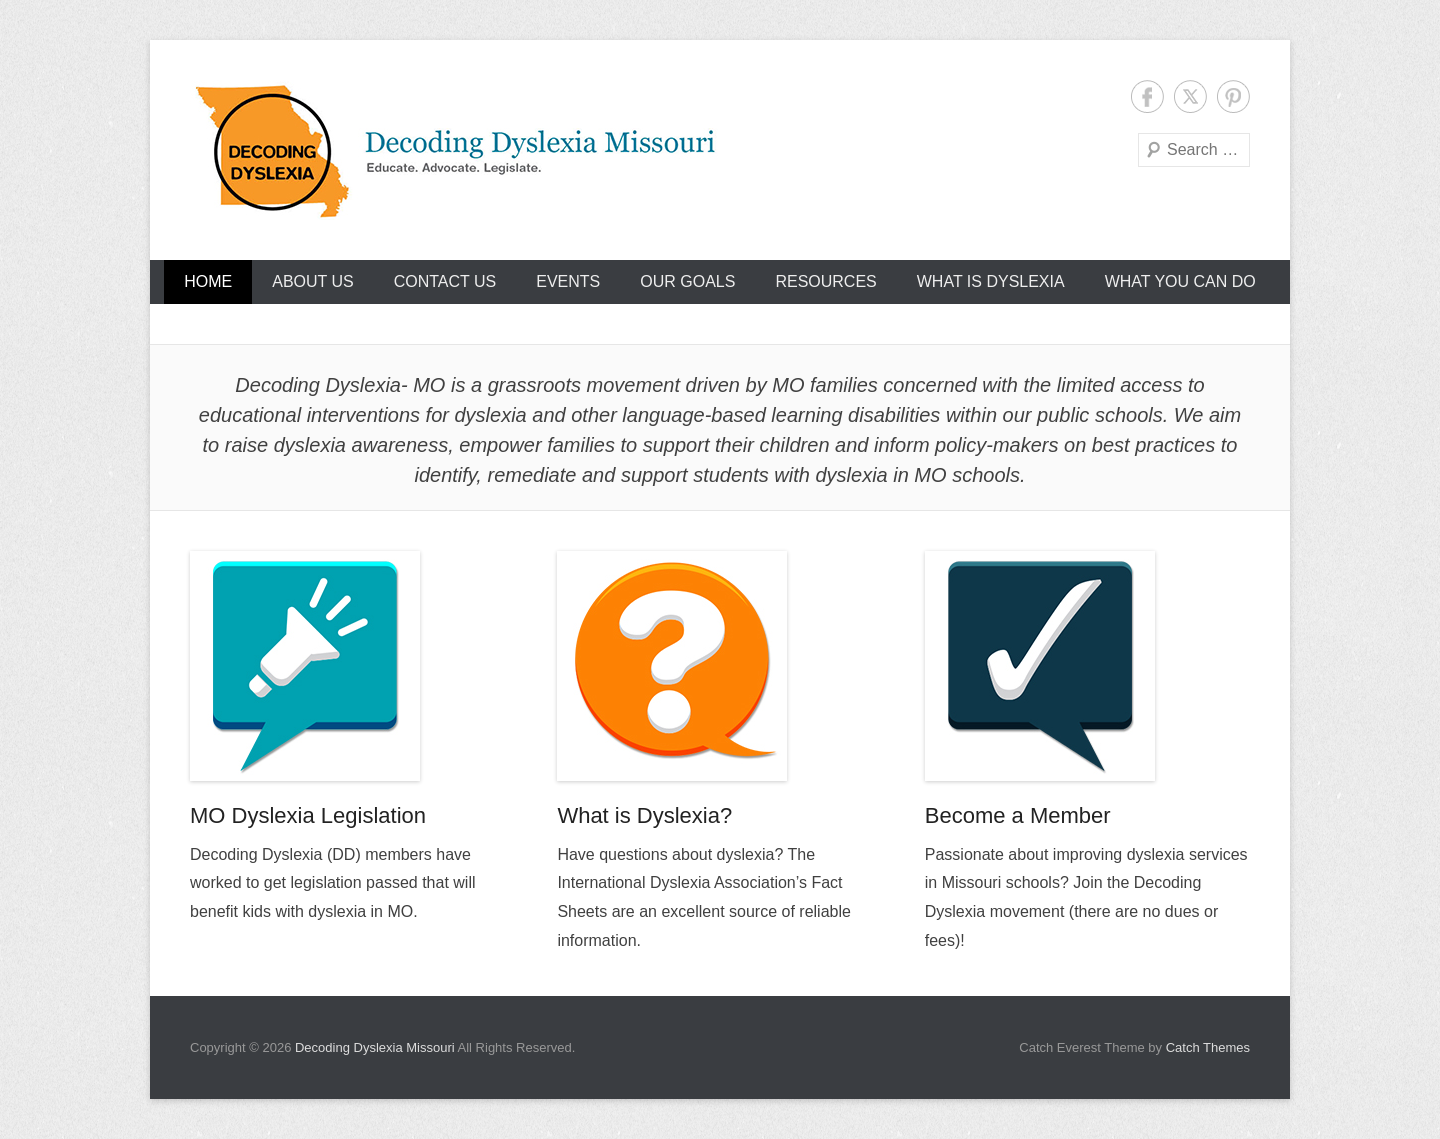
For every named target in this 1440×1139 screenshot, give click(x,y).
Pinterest (1233, 96)
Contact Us (445, 281)
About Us (313, 281)
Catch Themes (1208, 1047)
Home (208, 281)
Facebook (1147, 96)
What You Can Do (1180, 281)
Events (568, 281)
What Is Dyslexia (991, 281)
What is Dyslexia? (644, 815)
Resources (825, 281)
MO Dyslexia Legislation (308, 815)
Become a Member (1018, 815)
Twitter (1190, 96)
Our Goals (687, 281)
